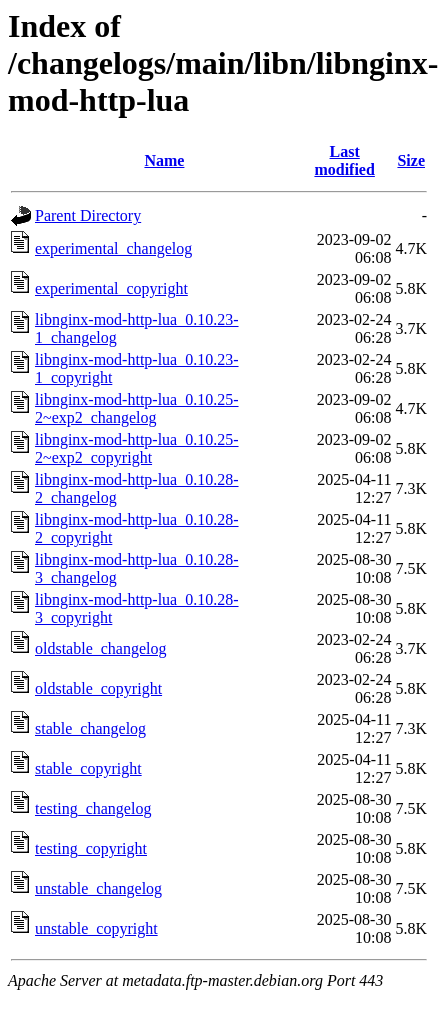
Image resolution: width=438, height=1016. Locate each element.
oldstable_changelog (101, 648)
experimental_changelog (113, 248)
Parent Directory (88, 215)
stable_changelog (90, 728)
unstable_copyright (96, 928)
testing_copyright (91, 848)
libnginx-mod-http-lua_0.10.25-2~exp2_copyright (137, 448)
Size (411, 160)
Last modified (344, 160)
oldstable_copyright (98, 688)
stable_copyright (88, 768)
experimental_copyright (111, 288)
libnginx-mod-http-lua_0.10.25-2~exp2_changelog (137, 408)
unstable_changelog (98, 888)
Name (164, 160)
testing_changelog (93, 808)
